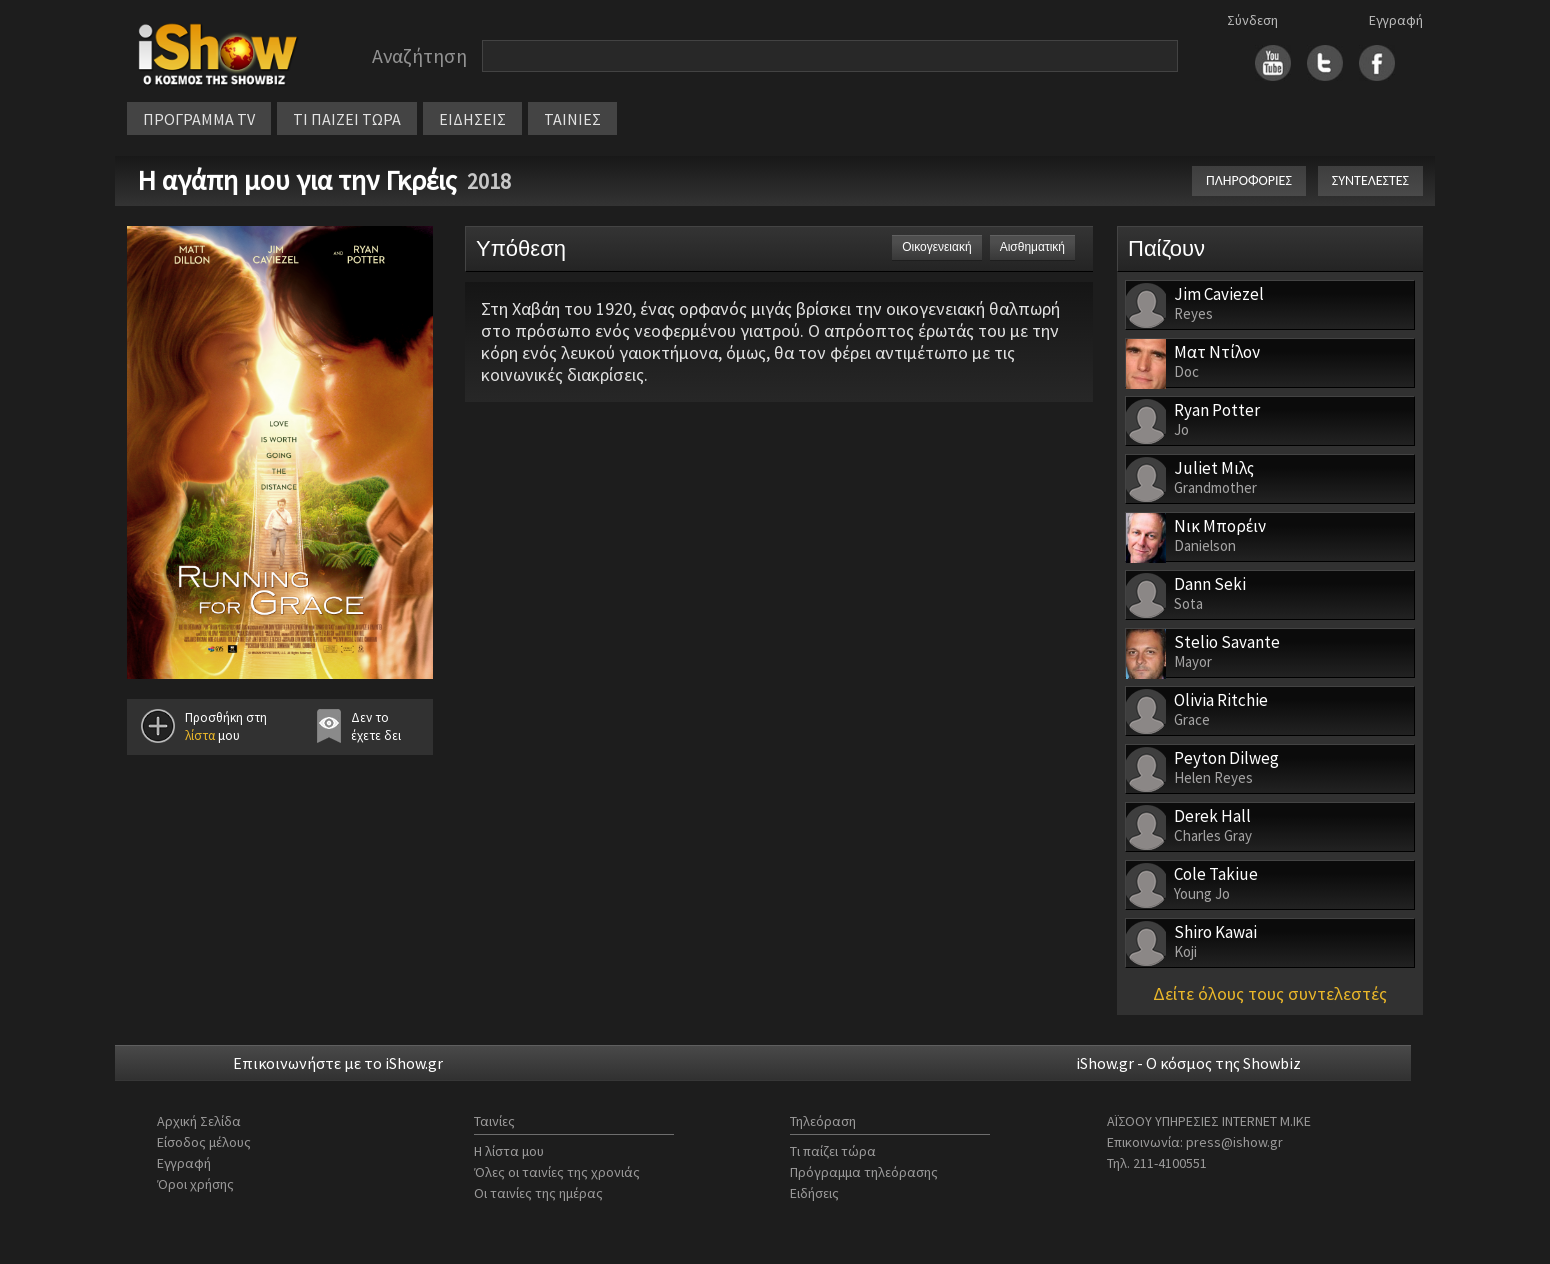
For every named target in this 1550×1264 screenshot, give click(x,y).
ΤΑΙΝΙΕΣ (572, 119)
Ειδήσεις (814, 1193)
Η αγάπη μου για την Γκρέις (297, 180)
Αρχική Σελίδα (199, 1121)
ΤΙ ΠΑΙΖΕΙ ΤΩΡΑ (347, 119)
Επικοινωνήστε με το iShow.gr (338, 1063)
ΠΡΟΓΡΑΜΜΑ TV (199, 119)
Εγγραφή (1396, 20)
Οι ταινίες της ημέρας (538, 1193)
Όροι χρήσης (195, 1184)
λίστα (200, 735)
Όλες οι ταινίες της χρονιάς (557, 1172)
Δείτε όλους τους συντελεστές (1270, 993)
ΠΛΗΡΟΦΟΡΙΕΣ (1249, 180)
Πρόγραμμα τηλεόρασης (864, 1172)
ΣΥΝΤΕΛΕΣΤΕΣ (1370, 180)
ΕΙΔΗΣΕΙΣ (472, 119)
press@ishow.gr (1234, 1142)
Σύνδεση (1252, 20)
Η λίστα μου (509, 1151)
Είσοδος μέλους (204, 1142)
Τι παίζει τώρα (833, 1151)
